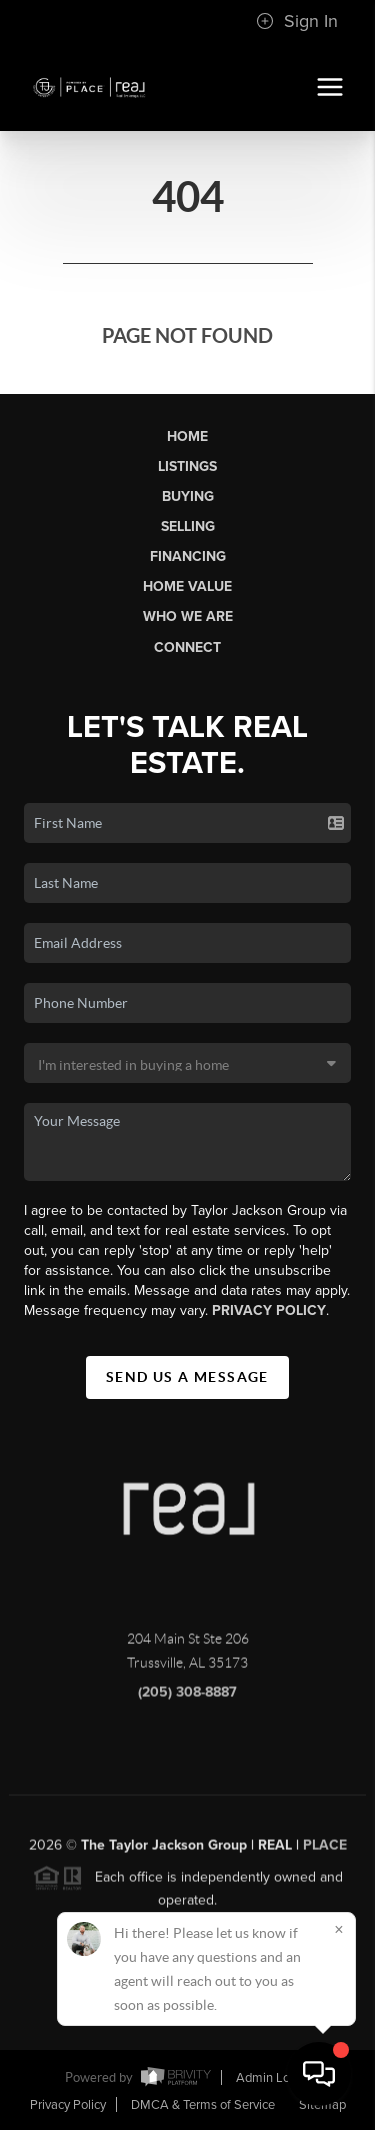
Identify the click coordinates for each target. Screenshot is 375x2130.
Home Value (187, 586)
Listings (187, 466)
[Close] (339, 1929)
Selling (188, 526)
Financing (188, 556)
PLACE (325, 1850)
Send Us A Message (187, 1377)
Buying (188, 496)
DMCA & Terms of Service (203, 2105)
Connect (187, 647)
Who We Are (188, 616)
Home (187, 436)
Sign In (297, 21)
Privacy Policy (269, 1310)
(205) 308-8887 (187, 1697)
